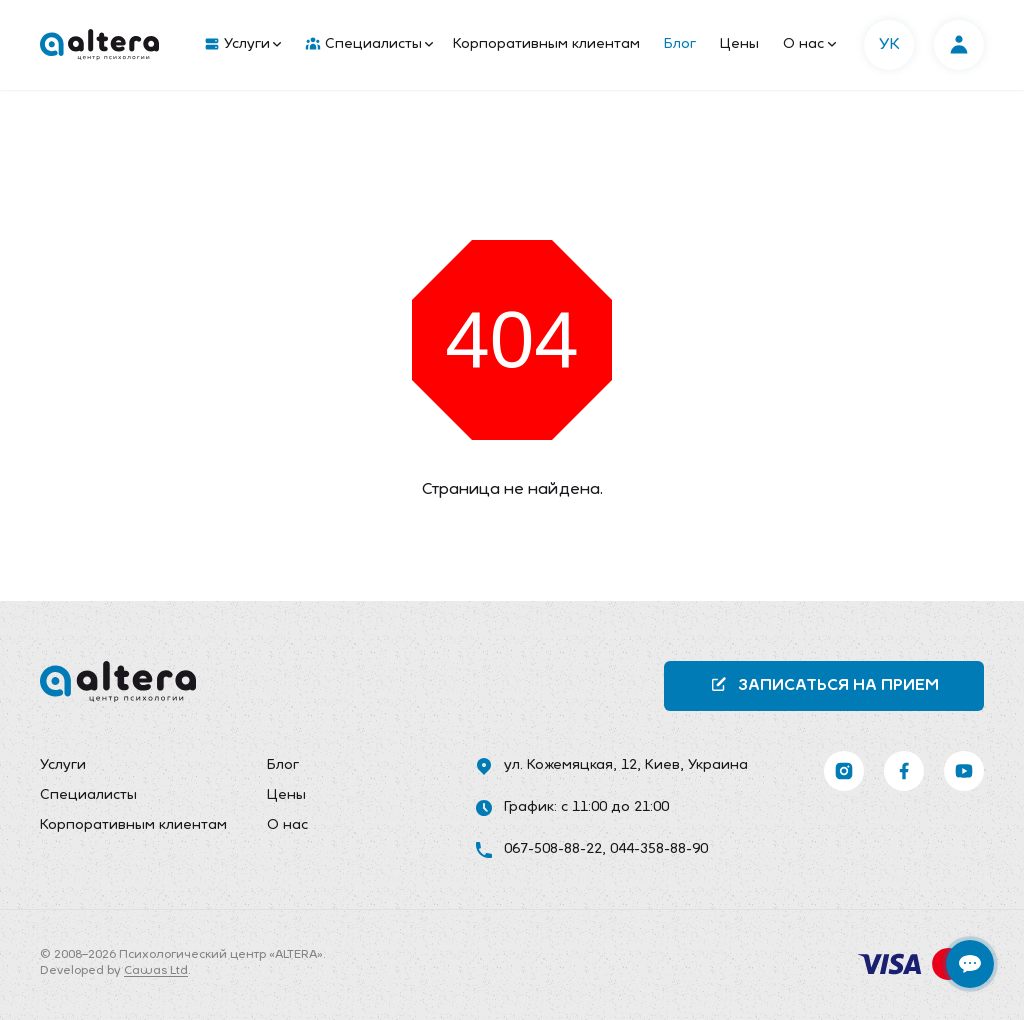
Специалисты (369, 45)
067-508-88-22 (553, 849)
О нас (809, 44)
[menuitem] (238, 45)
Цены (739, 44)
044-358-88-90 (659, 849)
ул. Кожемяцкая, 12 (570, 765)
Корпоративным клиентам (546, 44)
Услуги (243, 45)
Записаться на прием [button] (824, 684)
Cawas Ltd (156, 971)
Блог (680, 44)
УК (889, 45)
